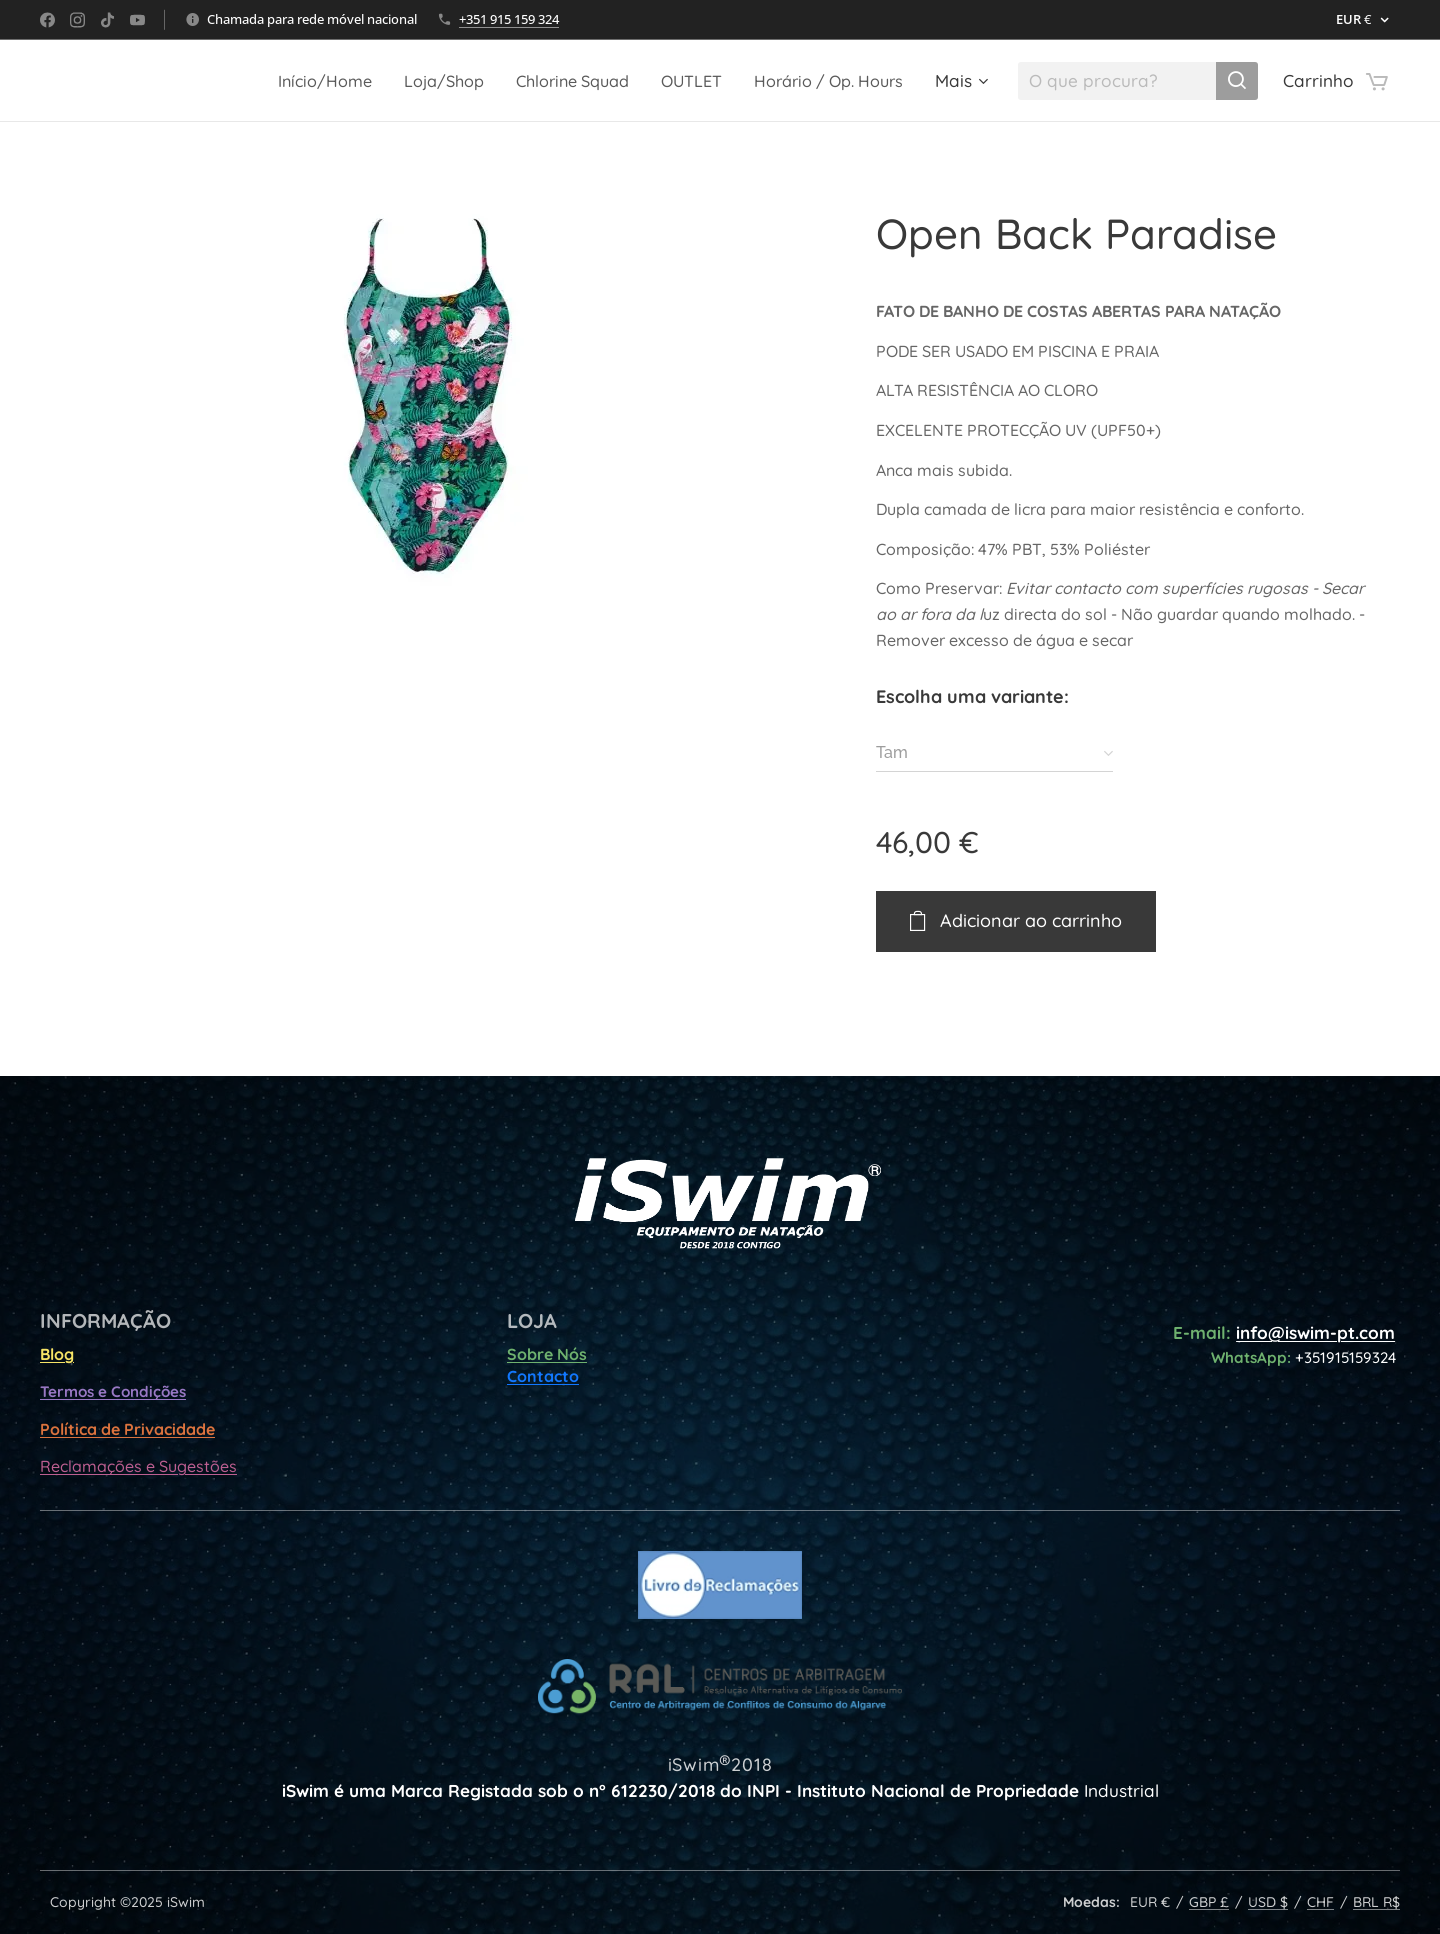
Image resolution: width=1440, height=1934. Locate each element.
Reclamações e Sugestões (138, 1466)
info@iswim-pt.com (1315, 1332)
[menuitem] (289, 81)
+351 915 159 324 (509, 19)
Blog (57, 1354)
